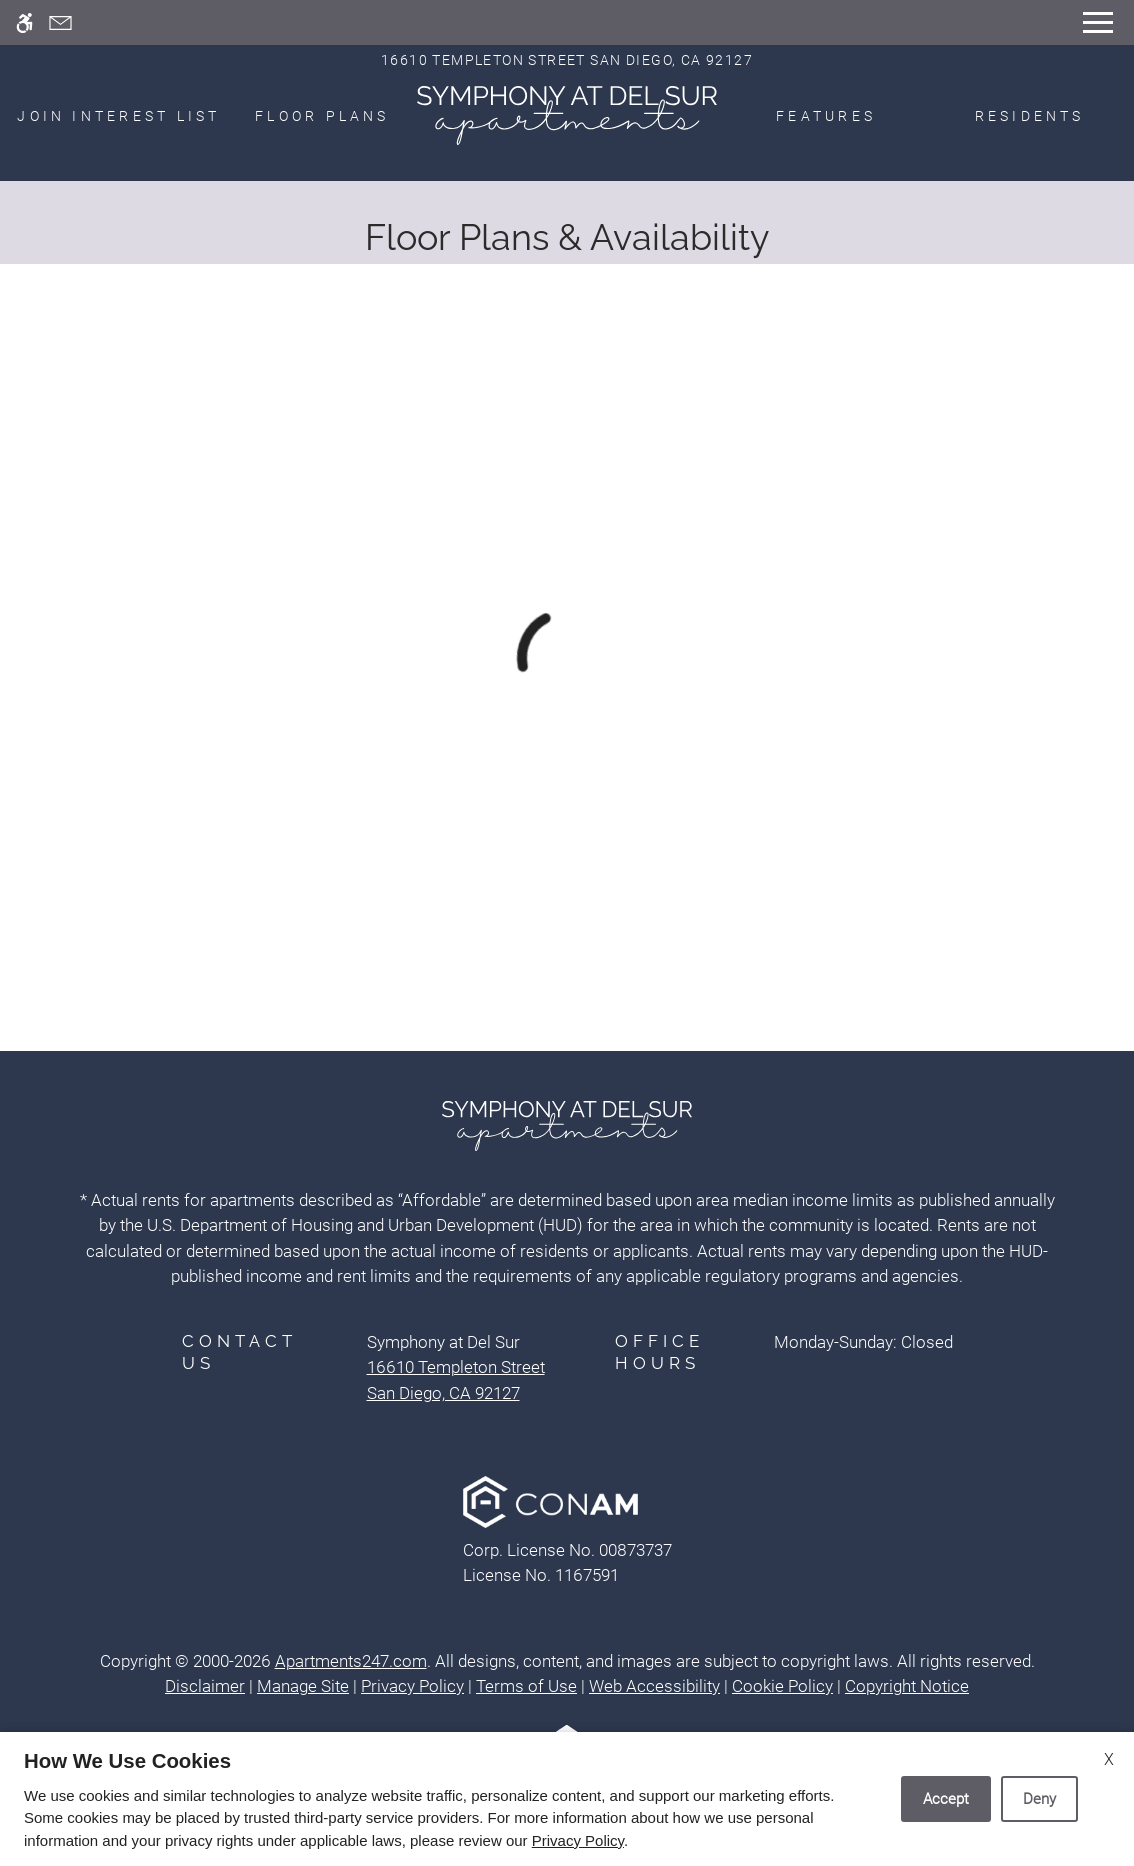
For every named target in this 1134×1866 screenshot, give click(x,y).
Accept (946, 1799)
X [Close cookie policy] (1109, 1759)
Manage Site (303, 1686)
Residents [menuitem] (1030, 116)
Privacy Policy (412, 1686)
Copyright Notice (907, 1686)
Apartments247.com (351, 1661)
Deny (1039, 1799)
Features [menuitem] (826, 116)
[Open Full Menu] (1098, 22)
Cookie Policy (782, 1686)
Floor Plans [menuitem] (322, 116)
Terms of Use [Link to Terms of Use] (526, 1686)
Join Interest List (118, 116)
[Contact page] (60, 22)
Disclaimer (205, 1686)
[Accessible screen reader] (24, 22)
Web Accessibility (654, 1686)
